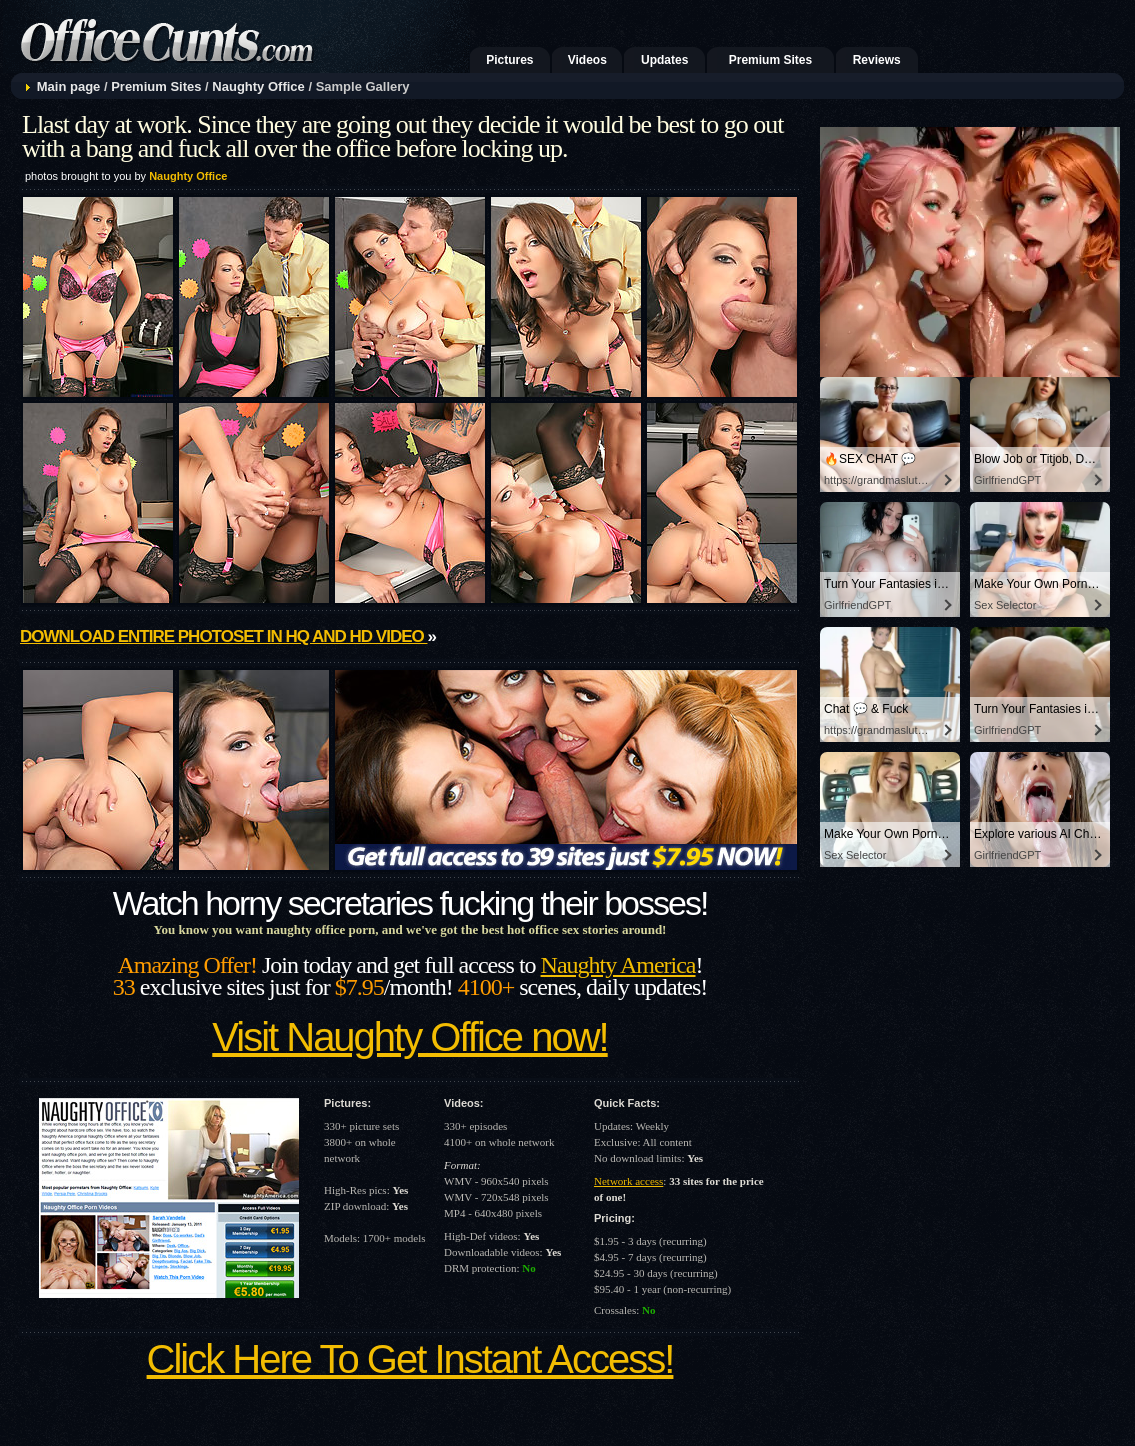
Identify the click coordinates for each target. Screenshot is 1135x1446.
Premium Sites (770, 60)
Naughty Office (258, 86)
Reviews (877, 60)
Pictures (509, 60)
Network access (628, 1181)
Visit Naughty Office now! (409, 1037)
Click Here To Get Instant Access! (410, 1359)
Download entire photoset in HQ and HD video (223, 636)
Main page (69, 86)
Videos (587, 60)
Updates (664, 60)
